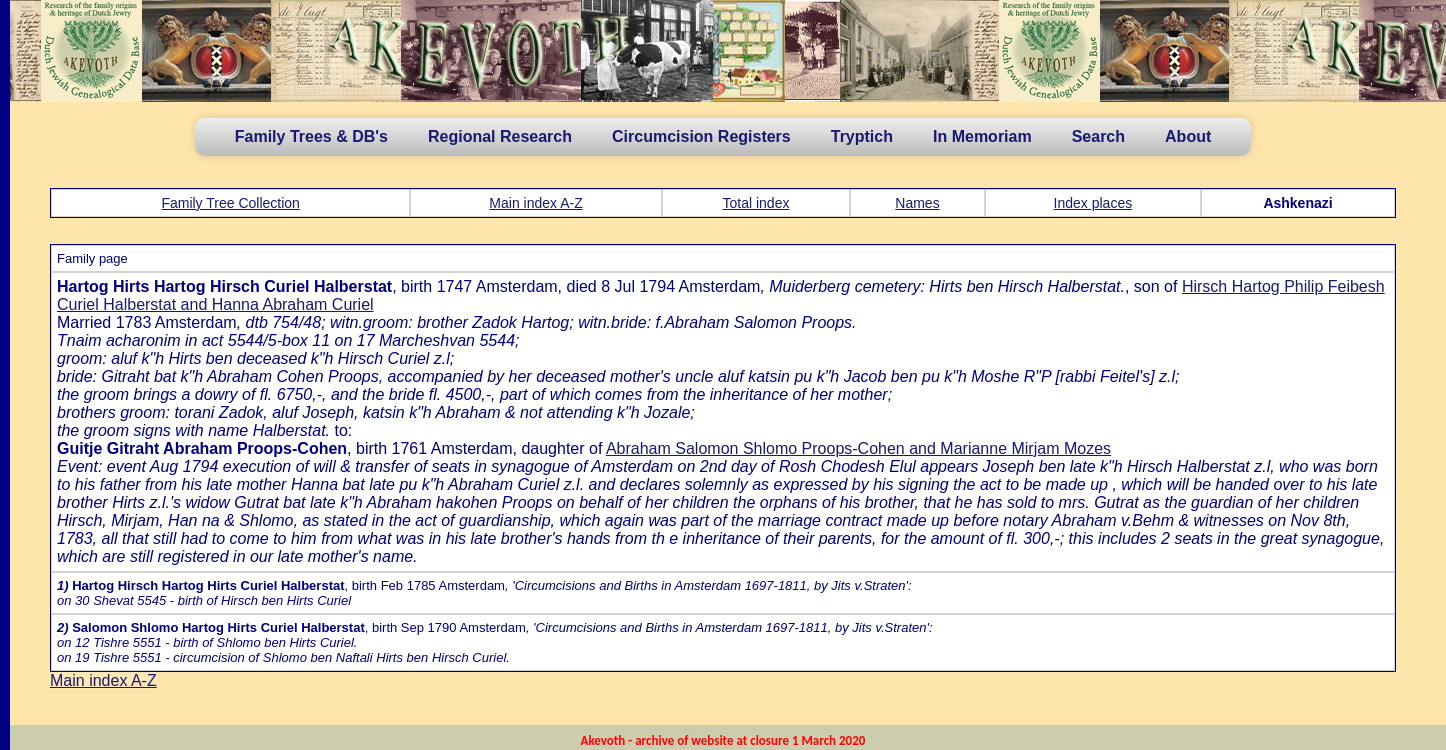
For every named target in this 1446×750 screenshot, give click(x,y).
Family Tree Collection (230, 203)
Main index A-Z (535, 203)
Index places (1093, 203)
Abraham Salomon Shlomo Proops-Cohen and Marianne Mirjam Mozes (858, 448)
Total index (756, 203)
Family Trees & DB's (311, 136)
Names (917, 203)
